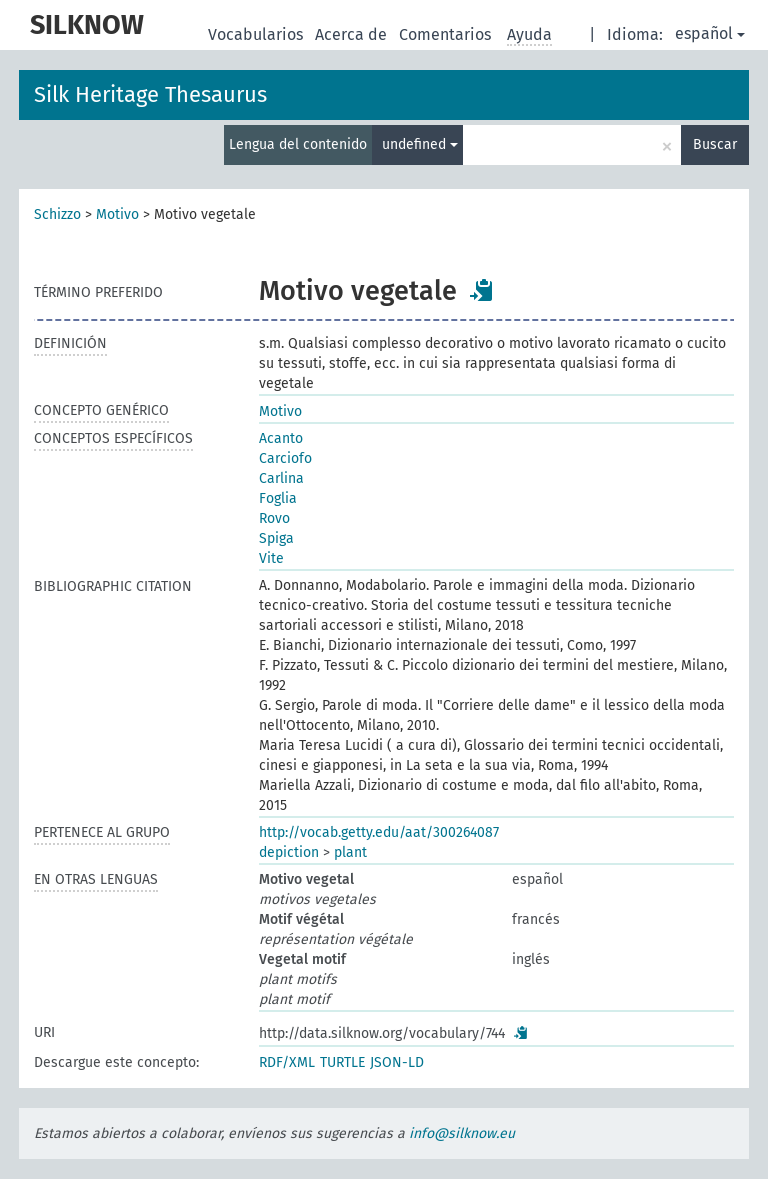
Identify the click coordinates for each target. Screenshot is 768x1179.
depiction (289, 852)
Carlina (281, 478)
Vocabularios (257, 34)
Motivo (117, 214)
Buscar (715, 144)
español (710, 33)
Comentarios (447, 34)
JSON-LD (397, 1062)
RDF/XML (287, 1062)
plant (350, 852)
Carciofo (285, 458)
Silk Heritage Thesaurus (150, 94)
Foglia (278, 498)
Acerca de (353, 34)
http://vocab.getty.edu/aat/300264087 (379, 832)
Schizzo (57, 214)
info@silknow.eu (462, 1133)
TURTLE (342, 1062)
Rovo (274, 518)
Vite (271, 558)
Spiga (276, 538)
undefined (420, 144)
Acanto (281, 438)
